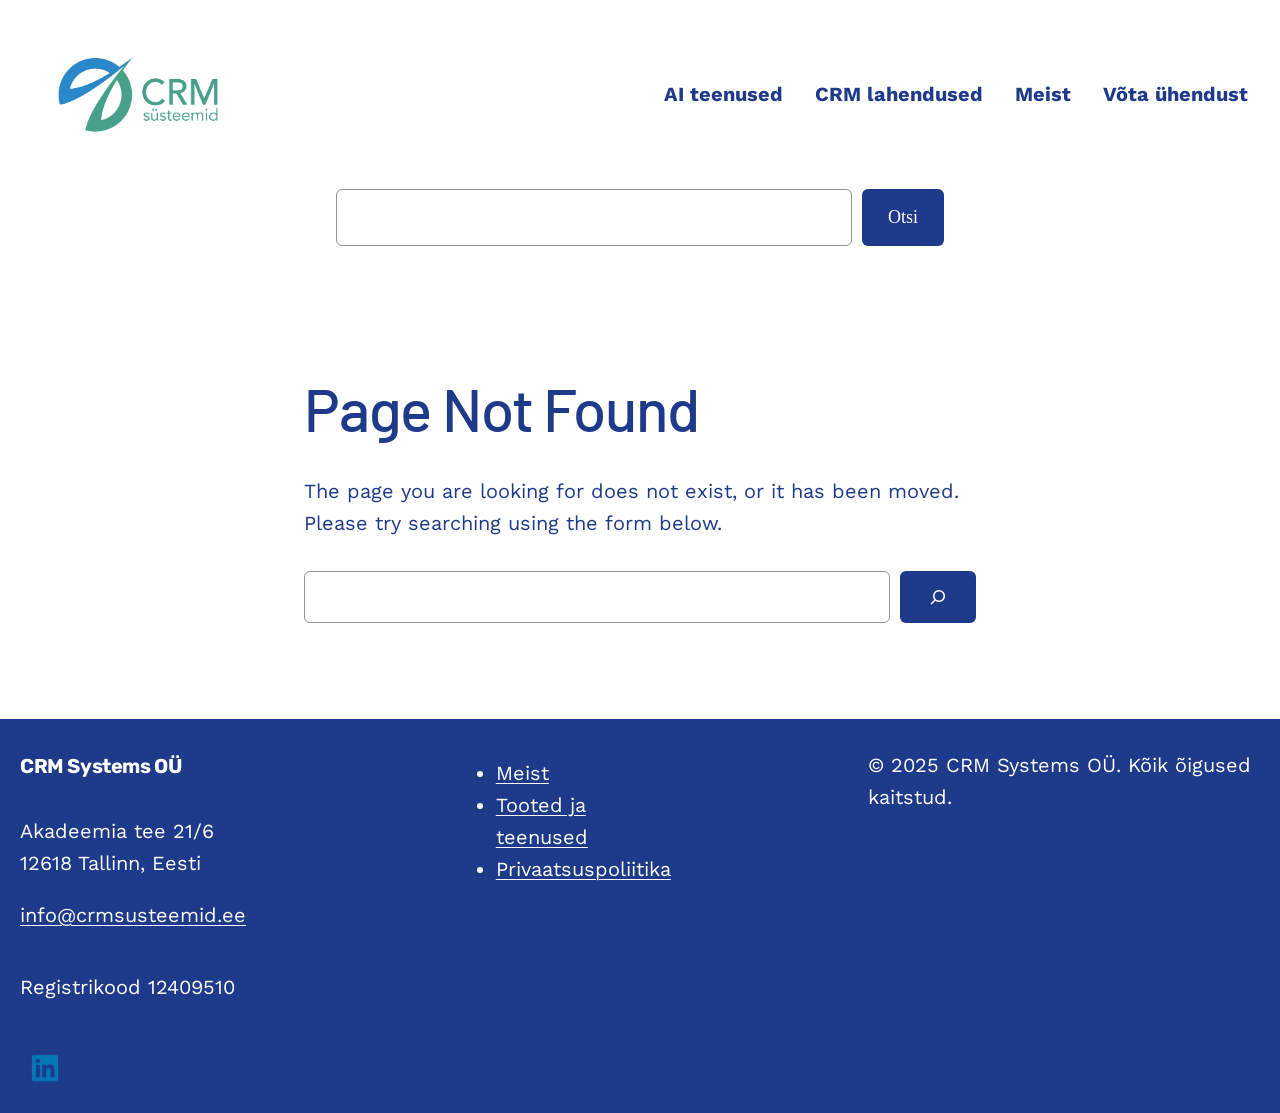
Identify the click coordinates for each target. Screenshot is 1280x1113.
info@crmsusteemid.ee (133, 915)
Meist (522, 773)
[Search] (938, 597)
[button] (45, 1068)
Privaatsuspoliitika (583, 869)
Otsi (903, 217)
